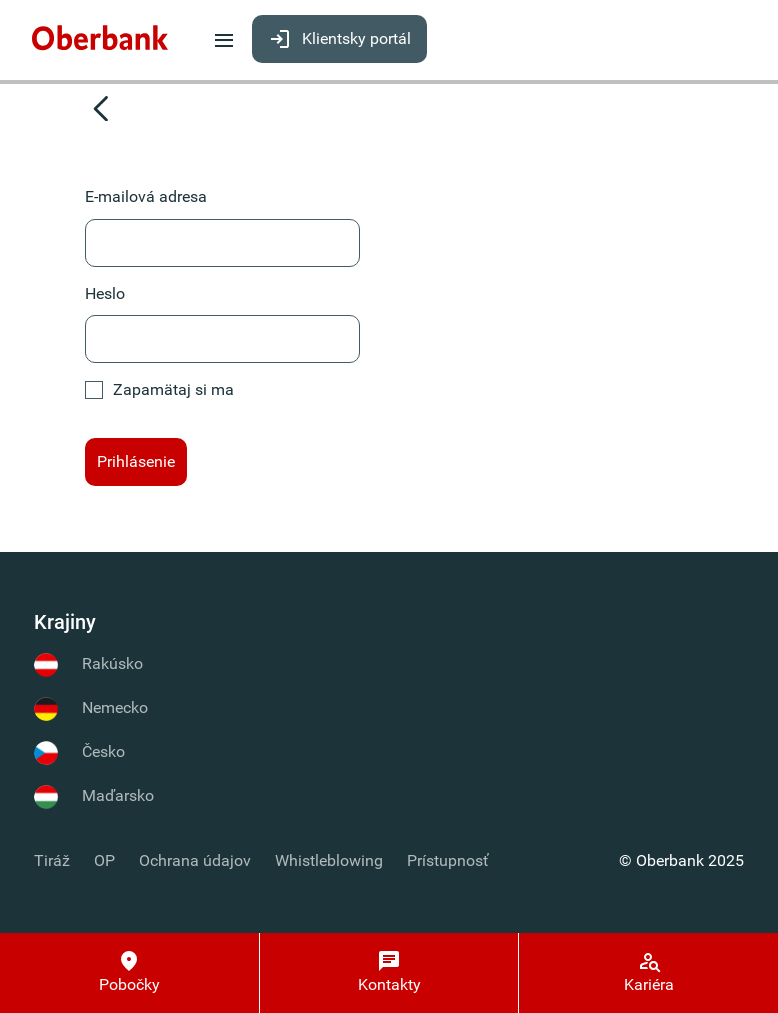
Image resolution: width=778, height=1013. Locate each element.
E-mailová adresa (146, 196)
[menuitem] (100, 38)
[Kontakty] (389, 973)
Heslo (105, 293)
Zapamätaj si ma (159, 389)
